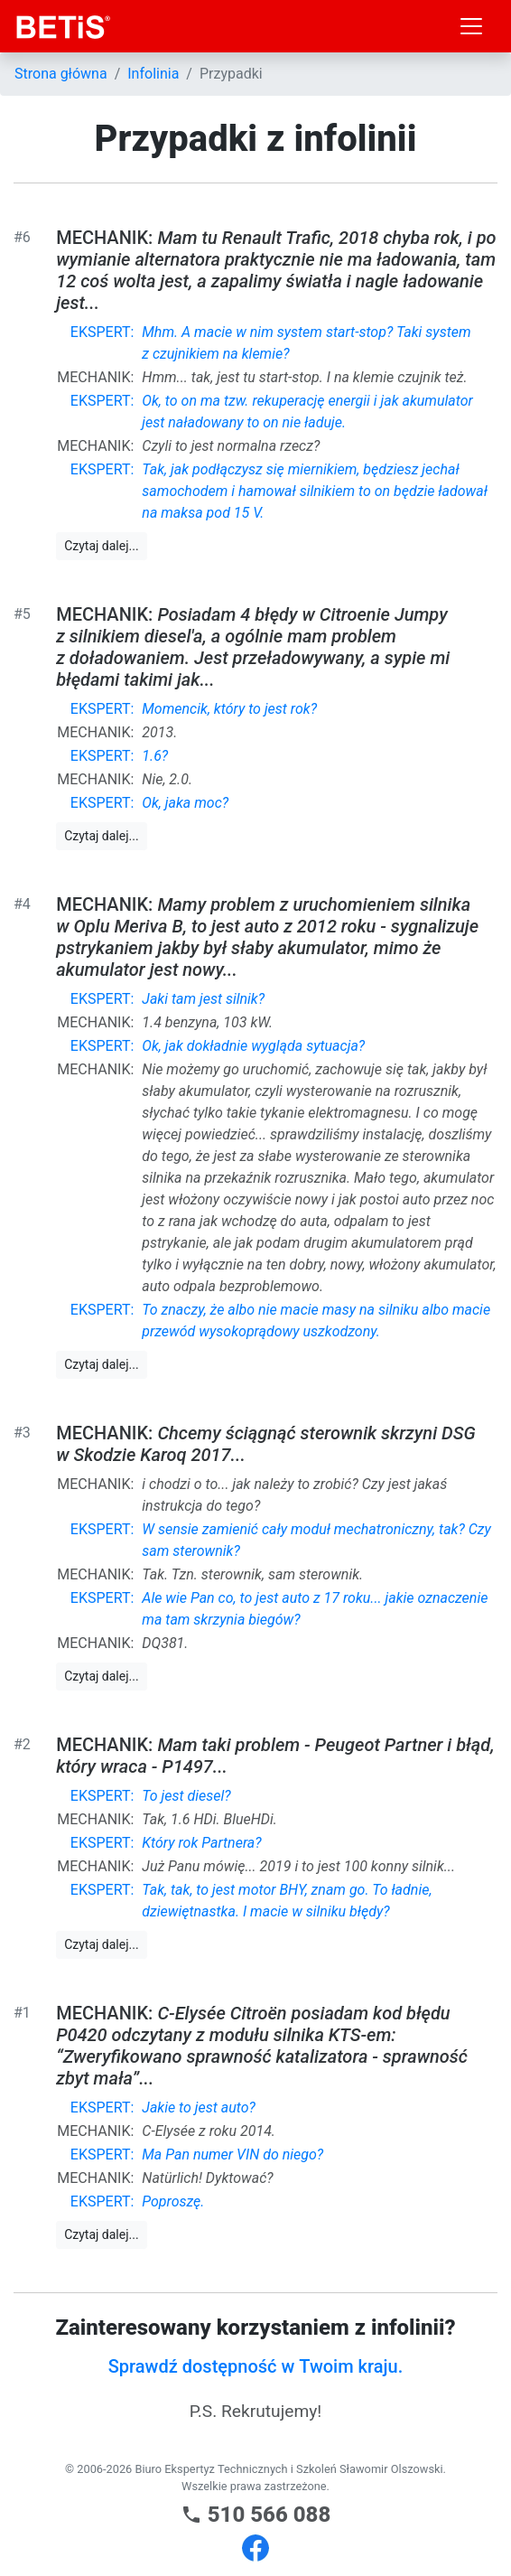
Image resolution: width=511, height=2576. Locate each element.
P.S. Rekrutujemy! (256, 2411)
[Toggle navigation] (471, 26)
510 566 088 (256, 2515)
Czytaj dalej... (101, 546)
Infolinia (153, 73)
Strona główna (60, 73)
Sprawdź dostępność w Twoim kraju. (256, 2366)
